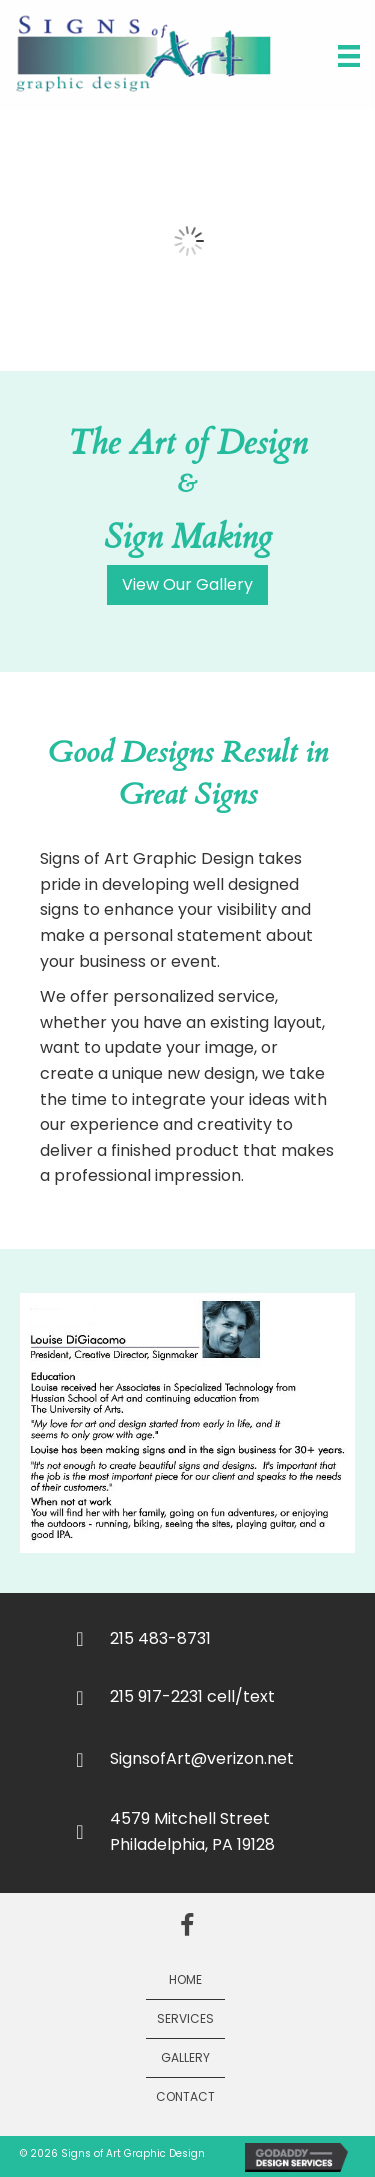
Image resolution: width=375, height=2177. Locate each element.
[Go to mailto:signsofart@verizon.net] (212, 1759)
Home (185, 1979)
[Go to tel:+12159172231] (212, 1696)
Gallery (185, 2057)
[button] (187, 585)
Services (185, 2018)
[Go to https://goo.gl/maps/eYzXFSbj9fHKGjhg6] (212, 1831)
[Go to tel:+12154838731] (212, 1638)
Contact (185, 2096)
